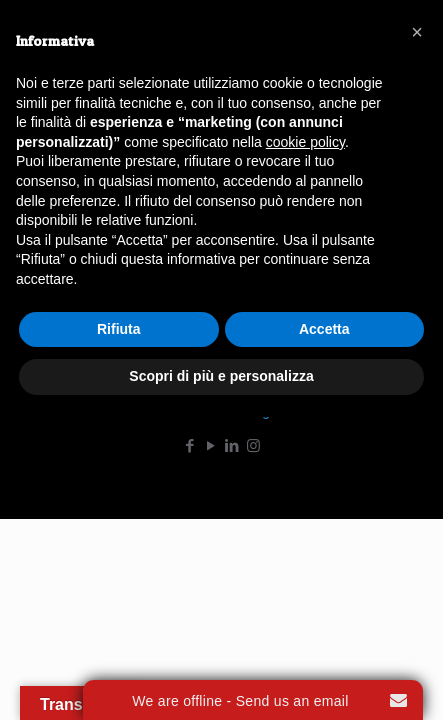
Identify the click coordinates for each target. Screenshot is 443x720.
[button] (417, 32)
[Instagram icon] (253, 446)
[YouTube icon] (211, 446)
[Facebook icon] (190, 446)
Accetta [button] (324, 329)
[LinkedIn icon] (232, 446)
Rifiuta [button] (119, 329)
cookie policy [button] (305, 142)
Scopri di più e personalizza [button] (221, 376)
